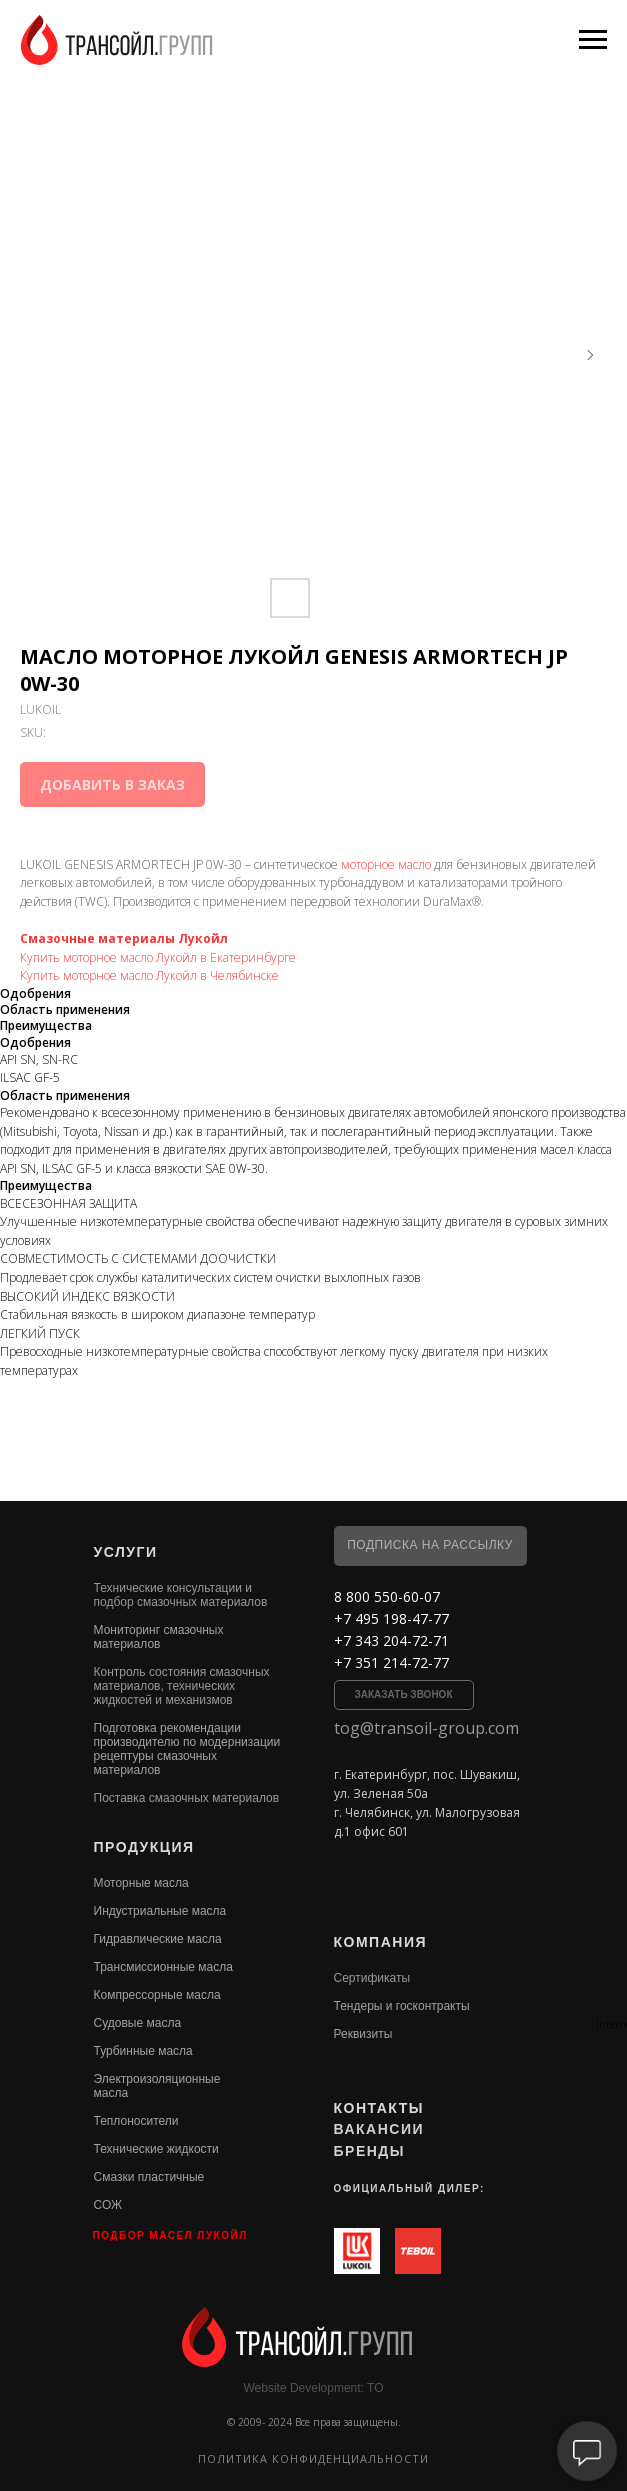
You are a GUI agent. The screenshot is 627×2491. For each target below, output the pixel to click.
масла (111, 2093)
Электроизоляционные (157, 2079)
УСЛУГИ (126, 1552)
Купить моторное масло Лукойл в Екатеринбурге (158, 957)
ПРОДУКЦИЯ (144, 1847)
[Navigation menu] (593, 40)
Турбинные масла (143, 2051)
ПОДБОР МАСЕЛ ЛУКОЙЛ (170, 2235)
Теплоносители (136, 2121)
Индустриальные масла (160, 1911)
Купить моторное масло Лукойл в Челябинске (149, 975)
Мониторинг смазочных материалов (159, 1637)
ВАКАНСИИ (379, 2129)
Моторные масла (141, 1883)
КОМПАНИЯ (381, 1942)
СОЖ (108, 2205)
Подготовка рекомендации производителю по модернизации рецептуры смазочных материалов (187, 1749)
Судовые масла (138, 2023)
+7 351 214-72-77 (391, 1662)
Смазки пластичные (149, 2177)
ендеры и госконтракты (404, 2006)
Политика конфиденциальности (313, 2458)
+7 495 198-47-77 (391, 1618)
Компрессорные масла (157, 1995)
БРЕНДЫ (370, 2151)
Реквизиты (363, 2034)
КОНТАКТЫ (379, 2108)
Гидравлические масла (158, 1939)
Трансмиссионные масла (163, 1967)
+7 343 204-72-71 (391, 1640)
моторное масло (386, 864)
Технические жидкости (156, 2149)
